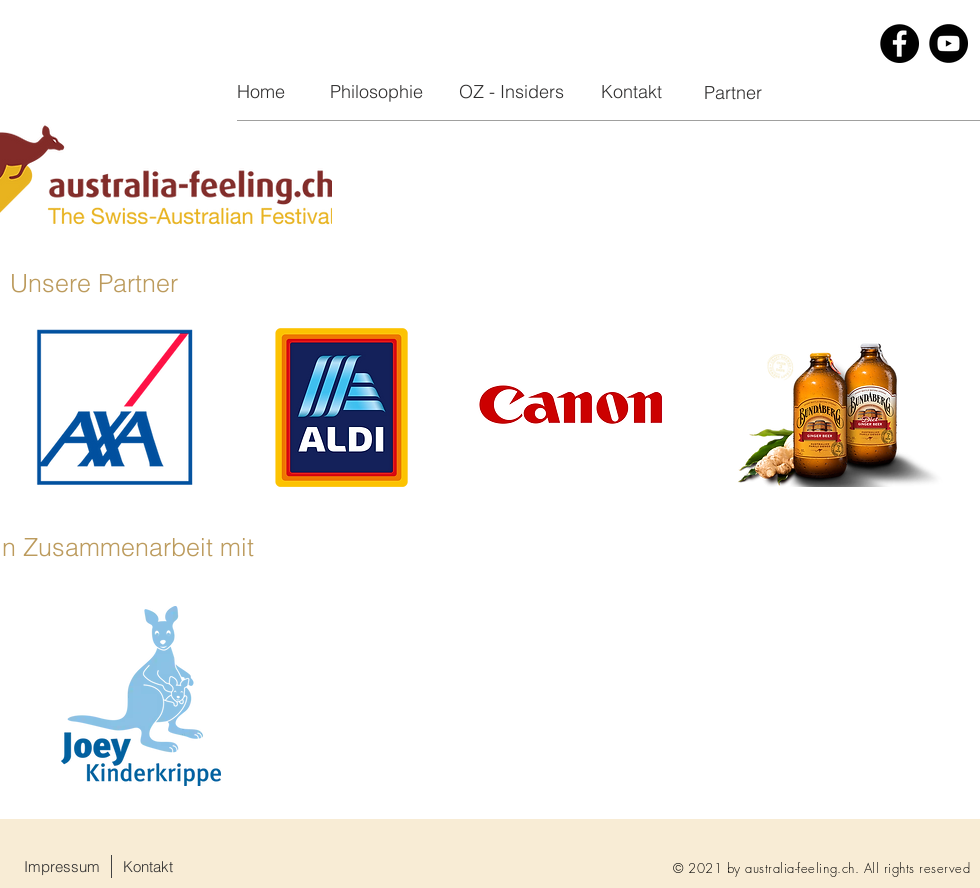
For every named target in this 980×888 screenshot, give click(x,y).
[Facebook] (899, 43)
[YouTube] (948, 43)
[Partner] (733, 92)
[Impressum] (62, 866)
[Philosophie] (376, 92)
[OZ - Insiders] (511, 92)
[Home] (261, 92)
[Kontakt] (631, 92)
